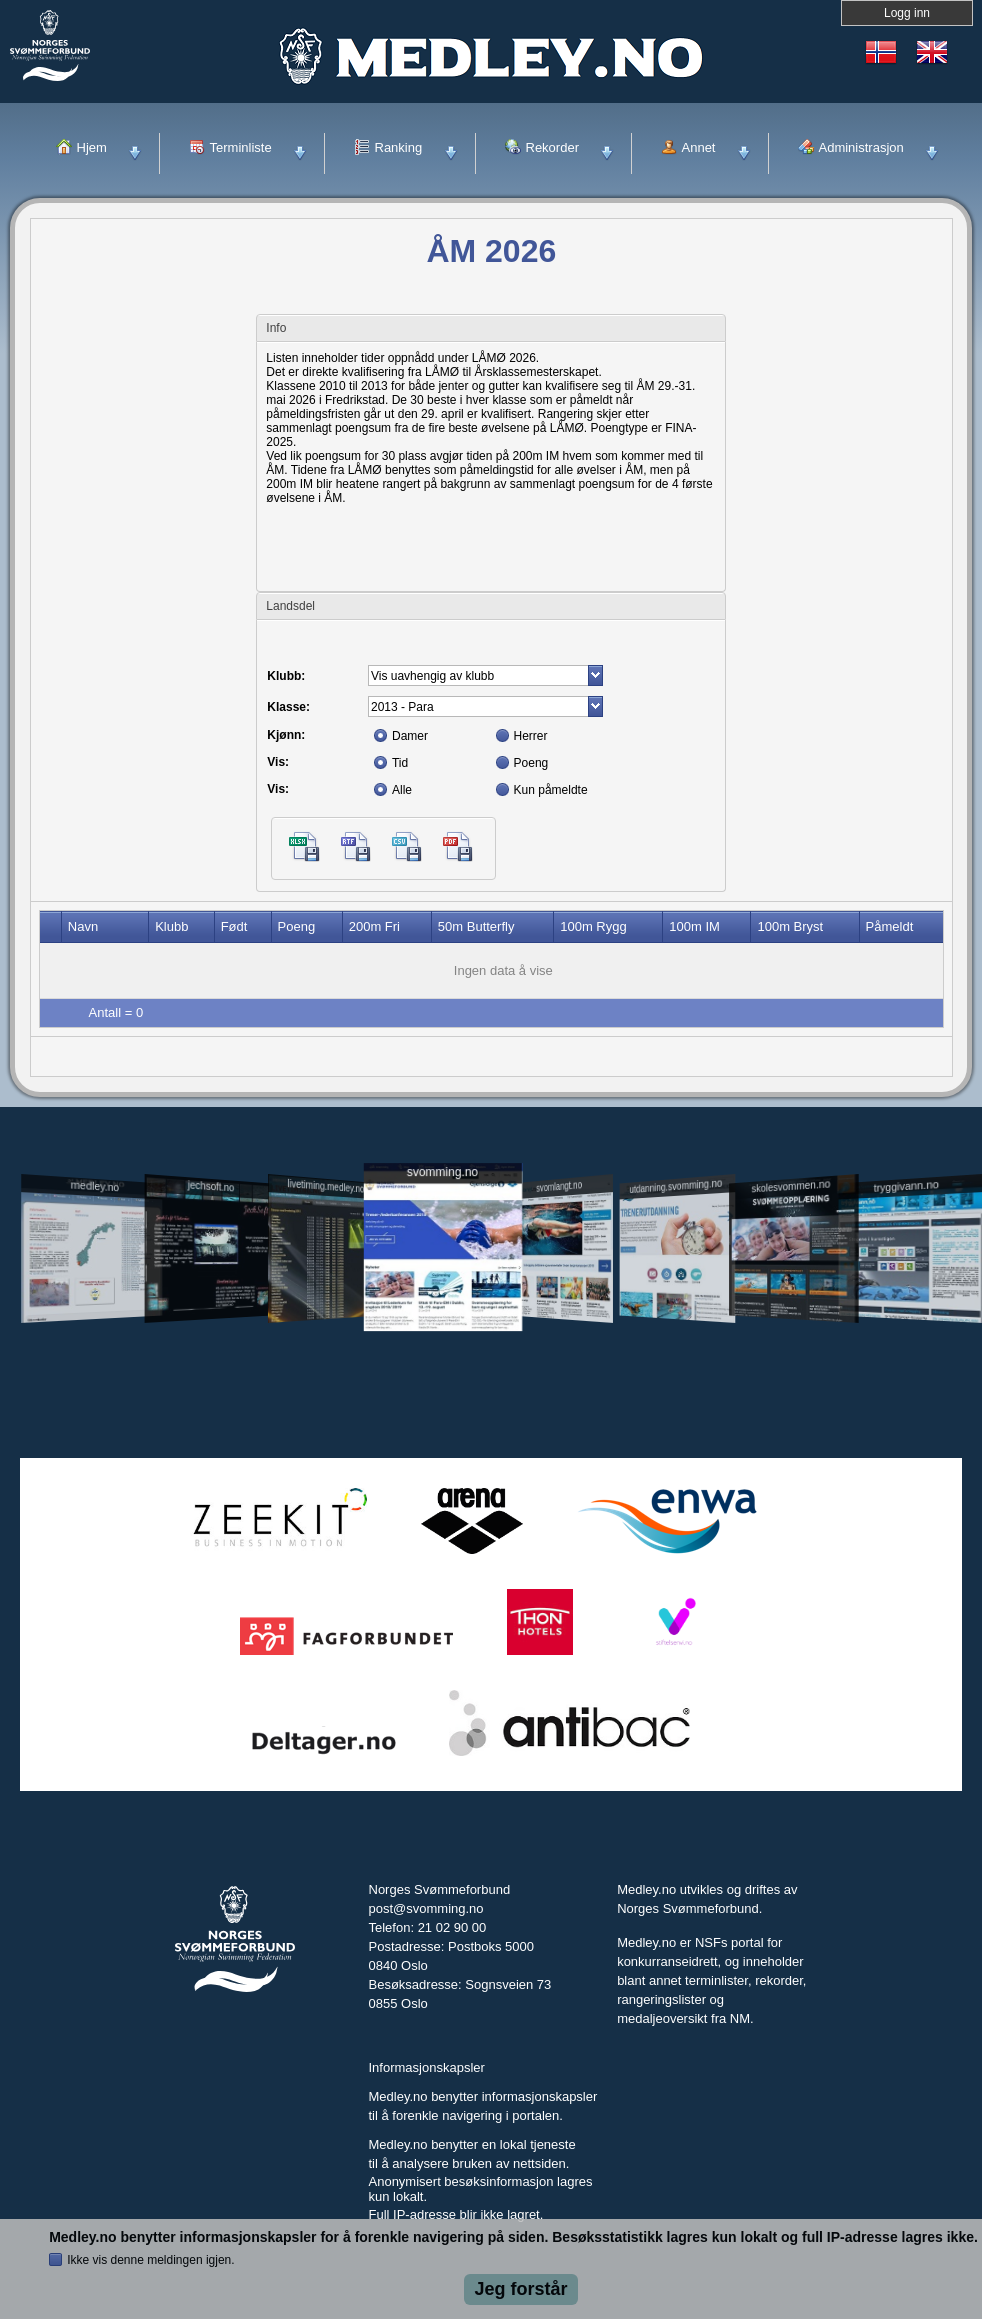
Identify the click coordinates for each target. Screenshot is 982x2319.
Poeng (531, 763)
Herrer (531, 736)
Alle (402, 790)
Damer (410, 736)
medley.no (95, 1186)
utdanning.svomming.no (676, 1186)
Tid (400, 763)
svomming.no (442, 1171)
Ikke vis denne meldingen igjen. (150, 2260)
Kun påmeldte (551, 790)
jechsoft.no (211, 1186)
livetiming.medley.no (325, 1185)
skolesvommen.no (791, 1186)
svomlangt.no (559, 1185)
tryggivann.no (905, 1185)
